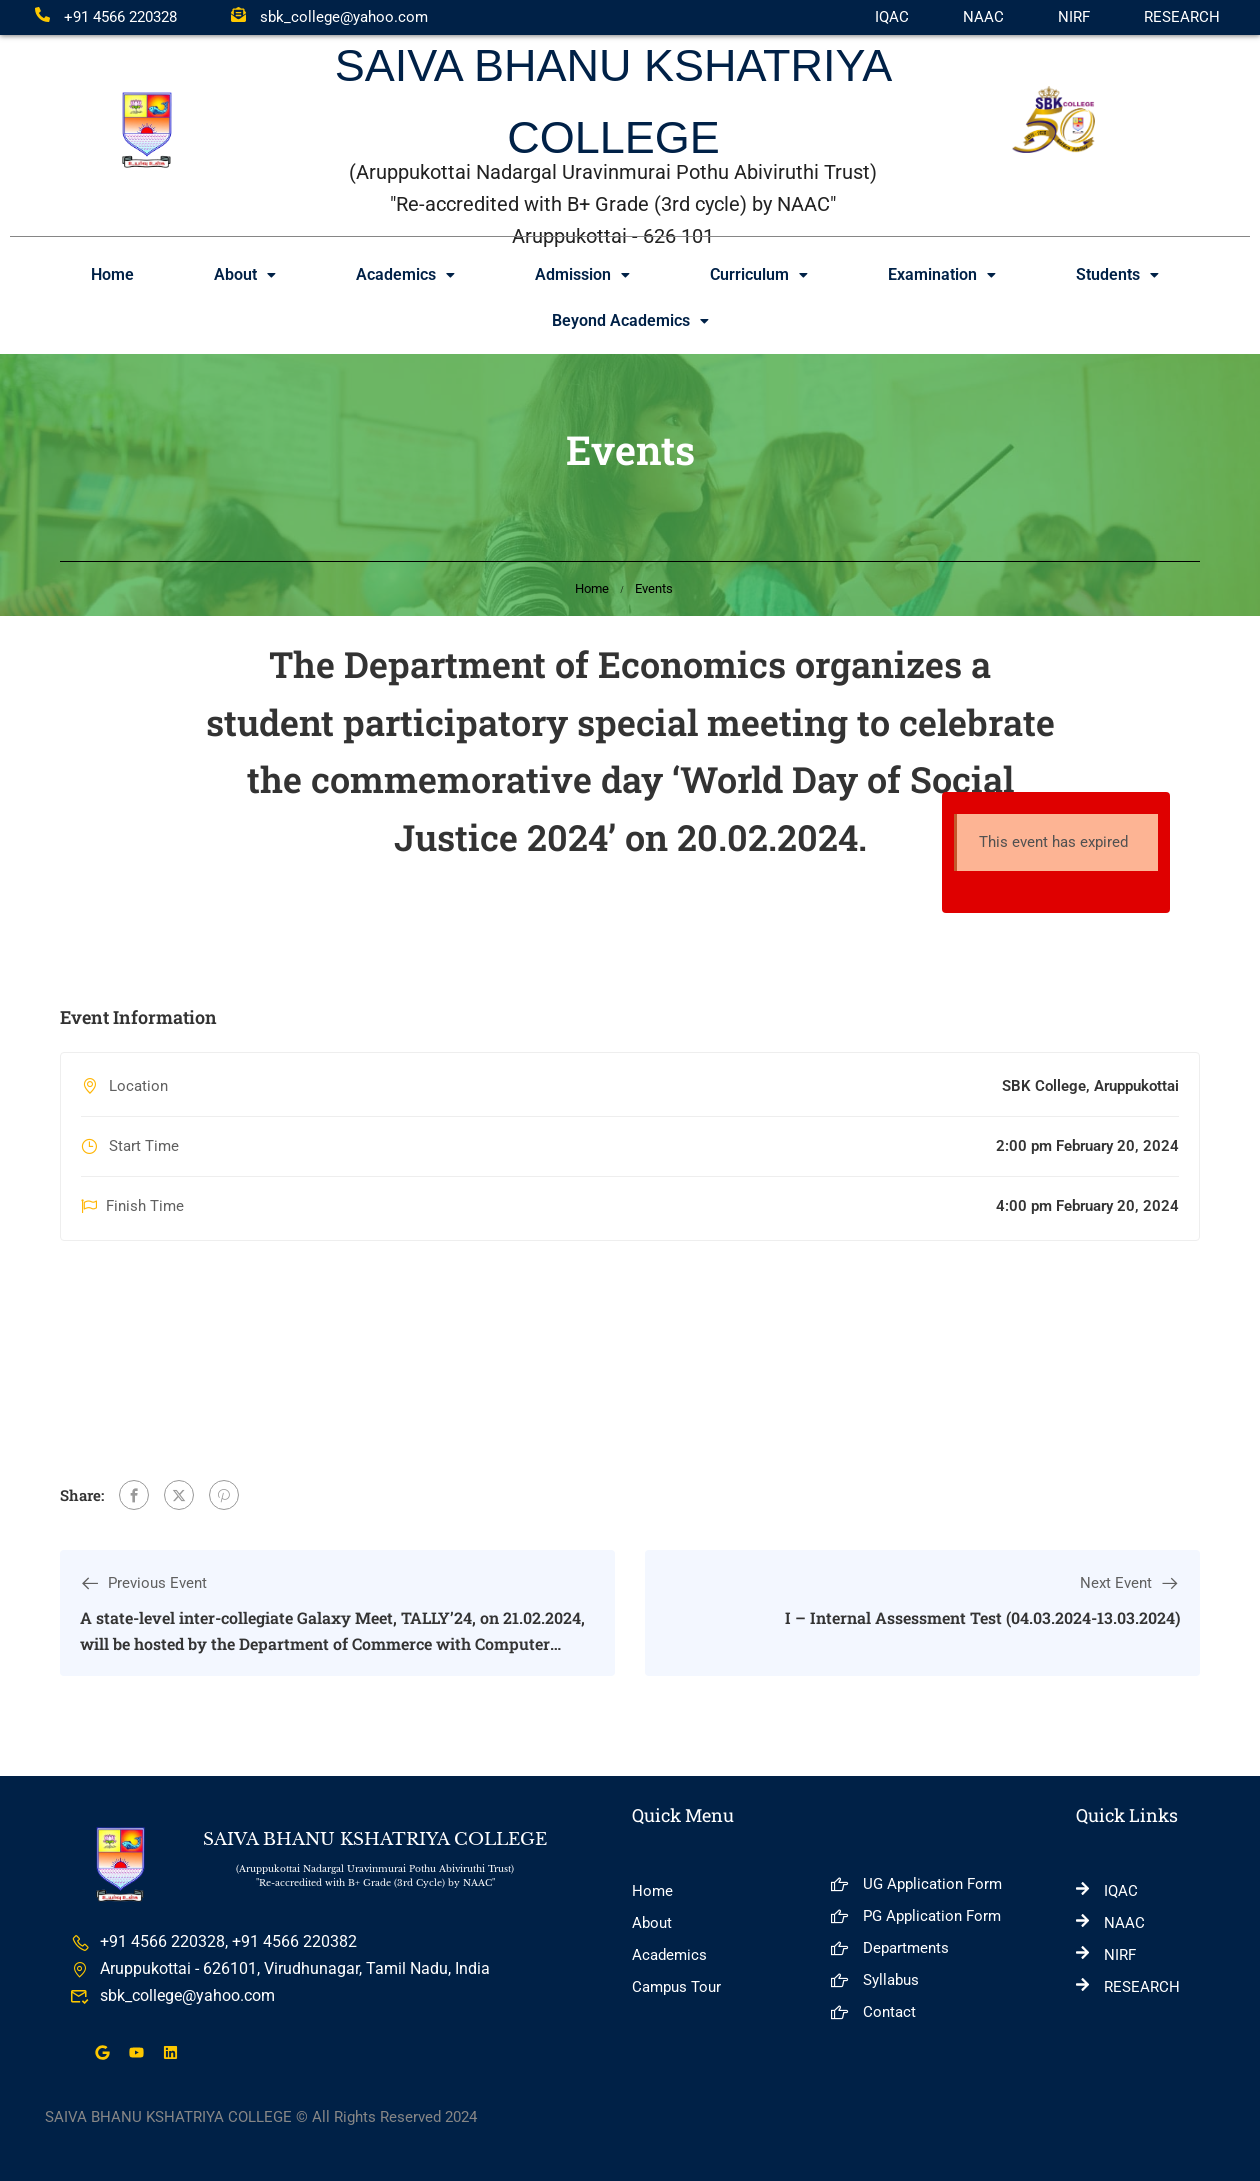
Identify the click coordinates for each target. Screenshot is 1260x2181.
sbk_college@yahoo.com (329, 17)
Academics (405, 274)
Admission (582, 274)
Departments (889, 1948)
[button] (245, 275)
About (245, 274)
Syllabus (874, 1980)
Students (1117, 274)
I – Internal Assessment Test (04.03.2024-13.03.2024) (982, 1617)
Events (654, 588)
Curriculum (759, 274)
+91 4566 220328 (106, 17)
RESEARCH (1182, 17)
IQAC (892, 17)
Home (112, 274)
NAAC (983, 17)
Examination (942, 274)
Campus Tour (676, 1987)
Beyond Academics (630, 320)
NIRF (1074, 17)
